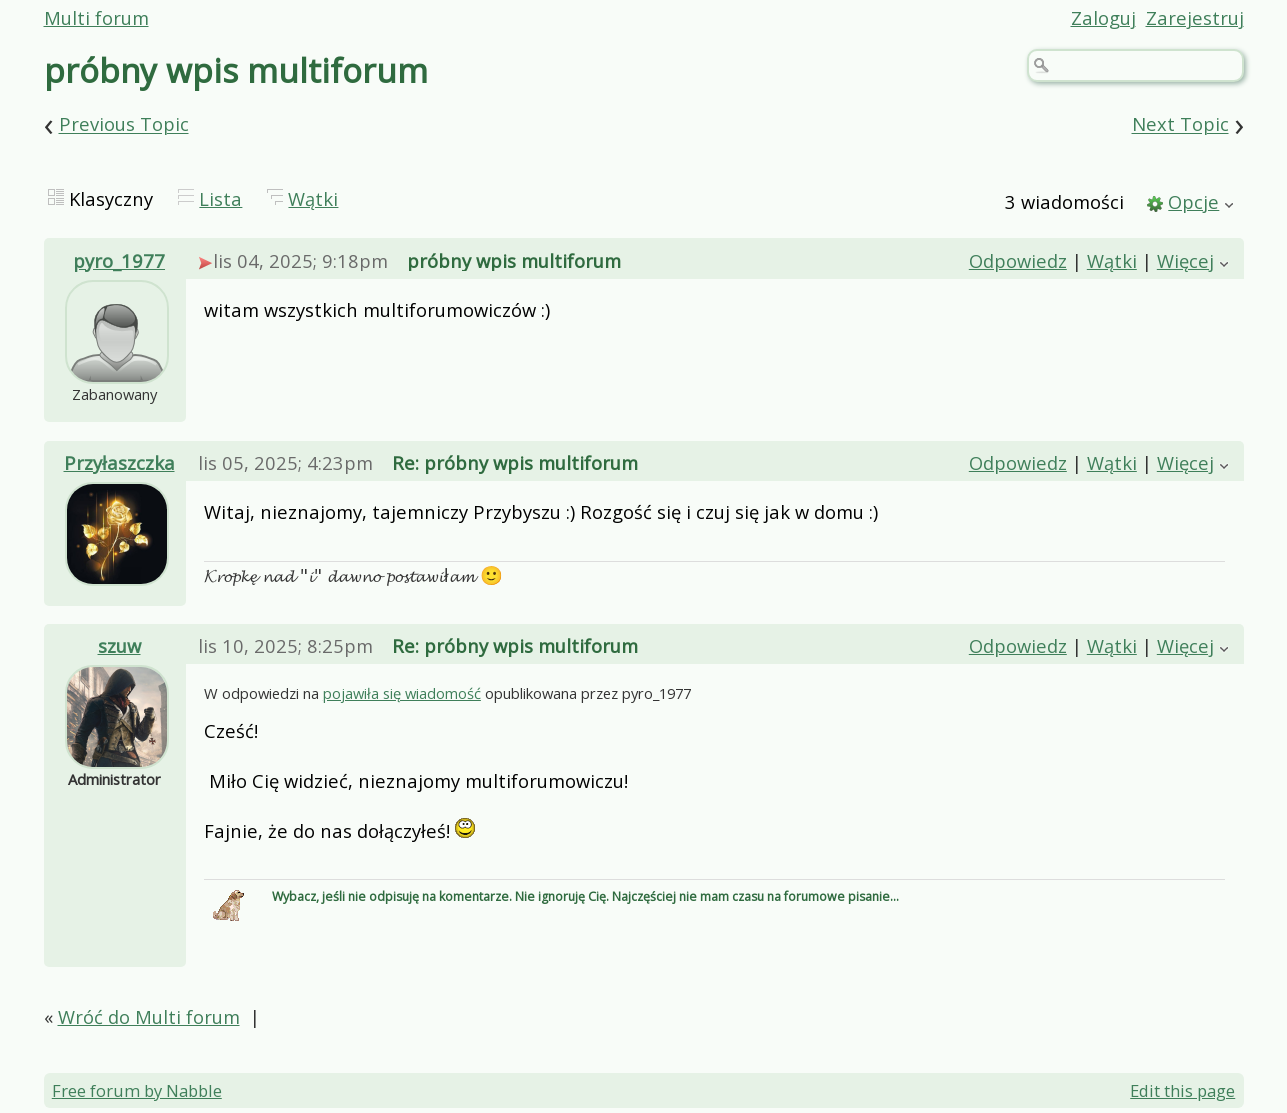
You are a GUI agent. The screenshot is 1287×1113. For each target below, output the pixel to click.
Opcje (1193, 201)
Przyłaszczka (119, 462)
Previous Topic (124, 124)
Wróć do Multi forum (149, 1016)
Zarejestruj (1195, 17)
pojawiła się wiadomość (402, 693)
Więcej (1185, 260)
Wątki (313, 198)
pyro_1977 (119, 260)
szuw (119, 645)
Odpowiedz (1018, 260)
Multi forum (96, 17)
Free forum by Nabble (137, 1090)
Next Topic (1180, 124)
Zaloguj (1103, 17)
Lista (220, 198)
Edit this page (1182, 1090)
